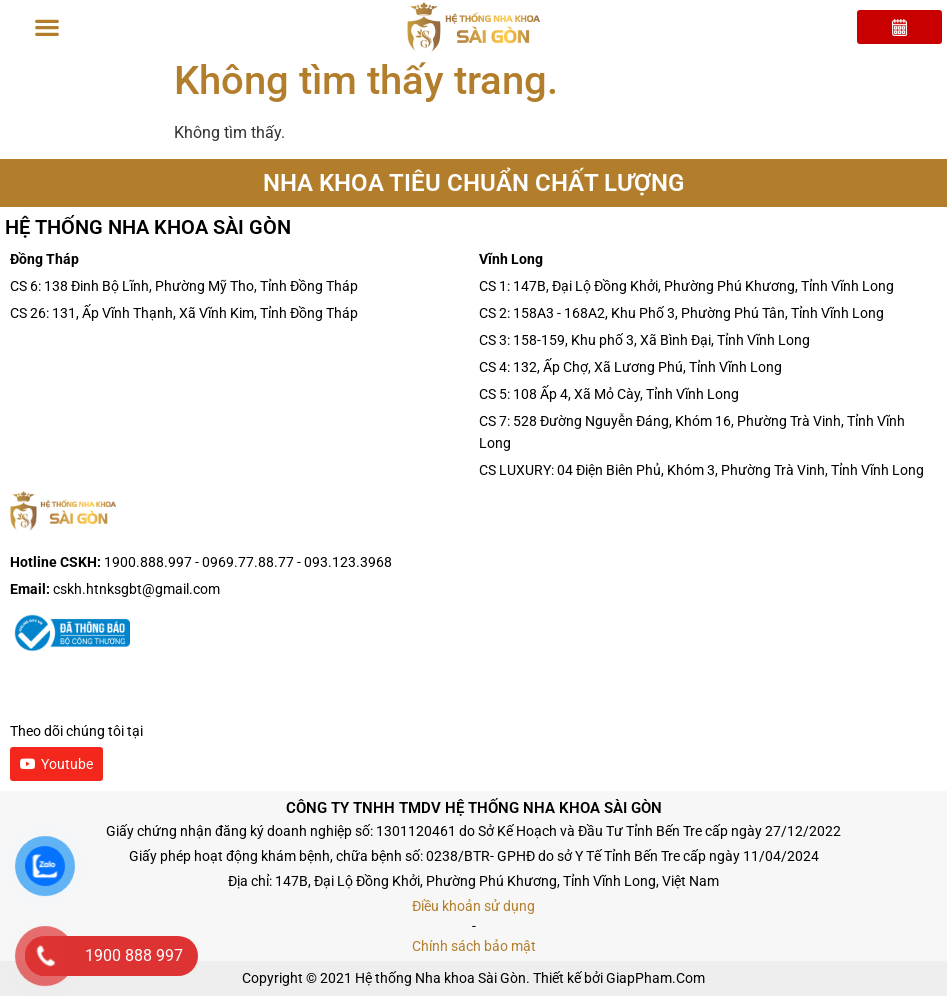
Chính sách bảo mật (474, 951)
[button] (47, 27)
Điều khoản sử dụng (473, 911)
